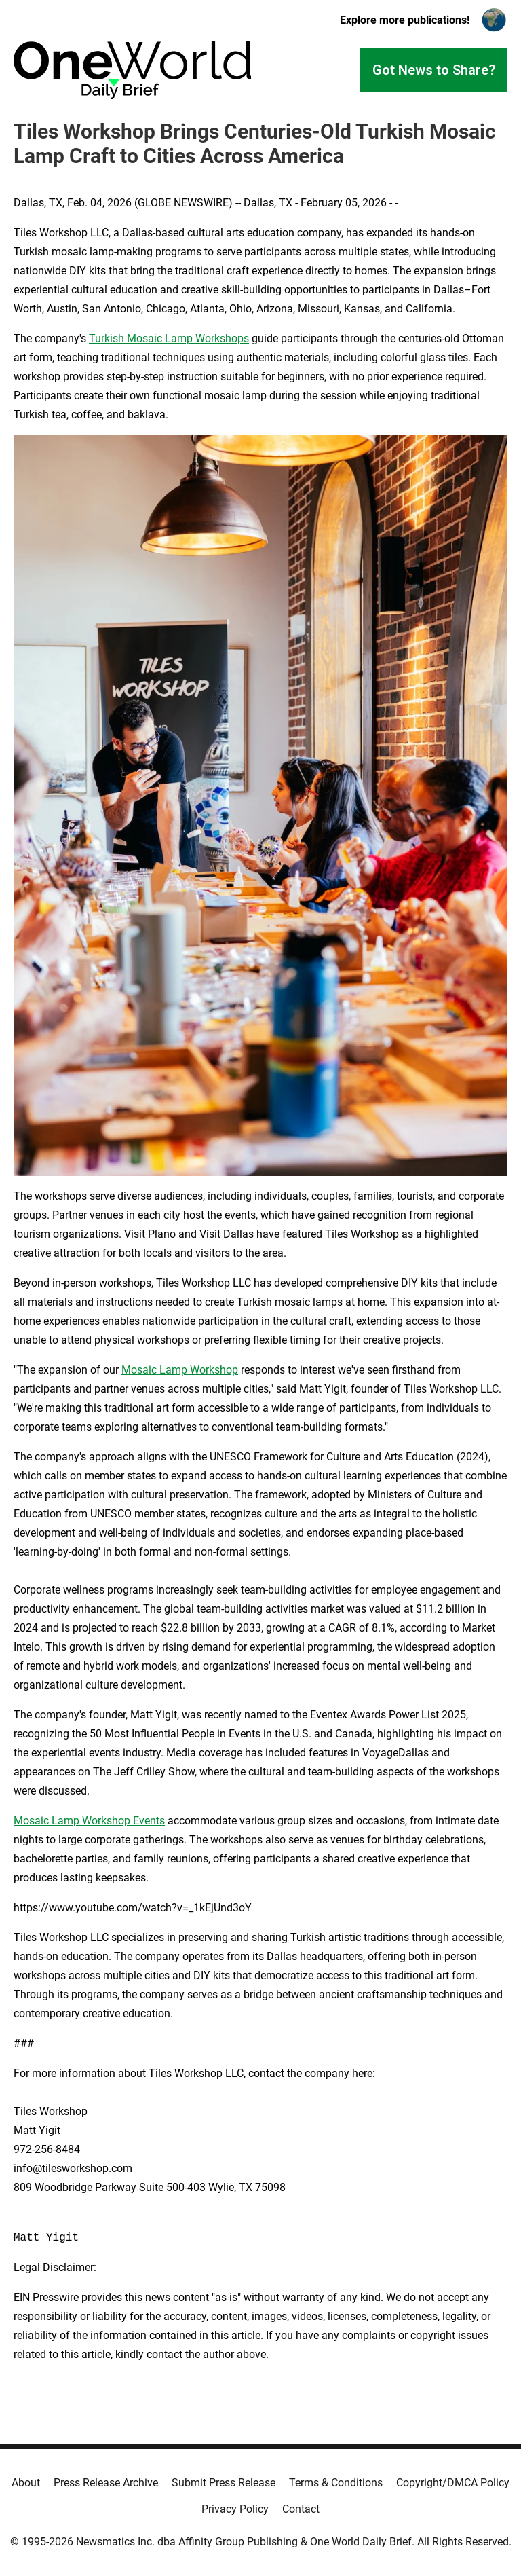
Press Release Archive (106, 2482)
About (26, 2482)
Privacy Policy (235, 2509)
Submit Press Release (223, 2482)
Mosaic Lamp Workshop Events (89, 1820)
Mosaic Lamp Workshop (179, 1369)
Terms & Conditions (336, 2482)
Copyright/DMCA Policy (452, 2482)
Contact (301, 2509)
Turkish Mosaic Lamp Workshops (169, 338)
